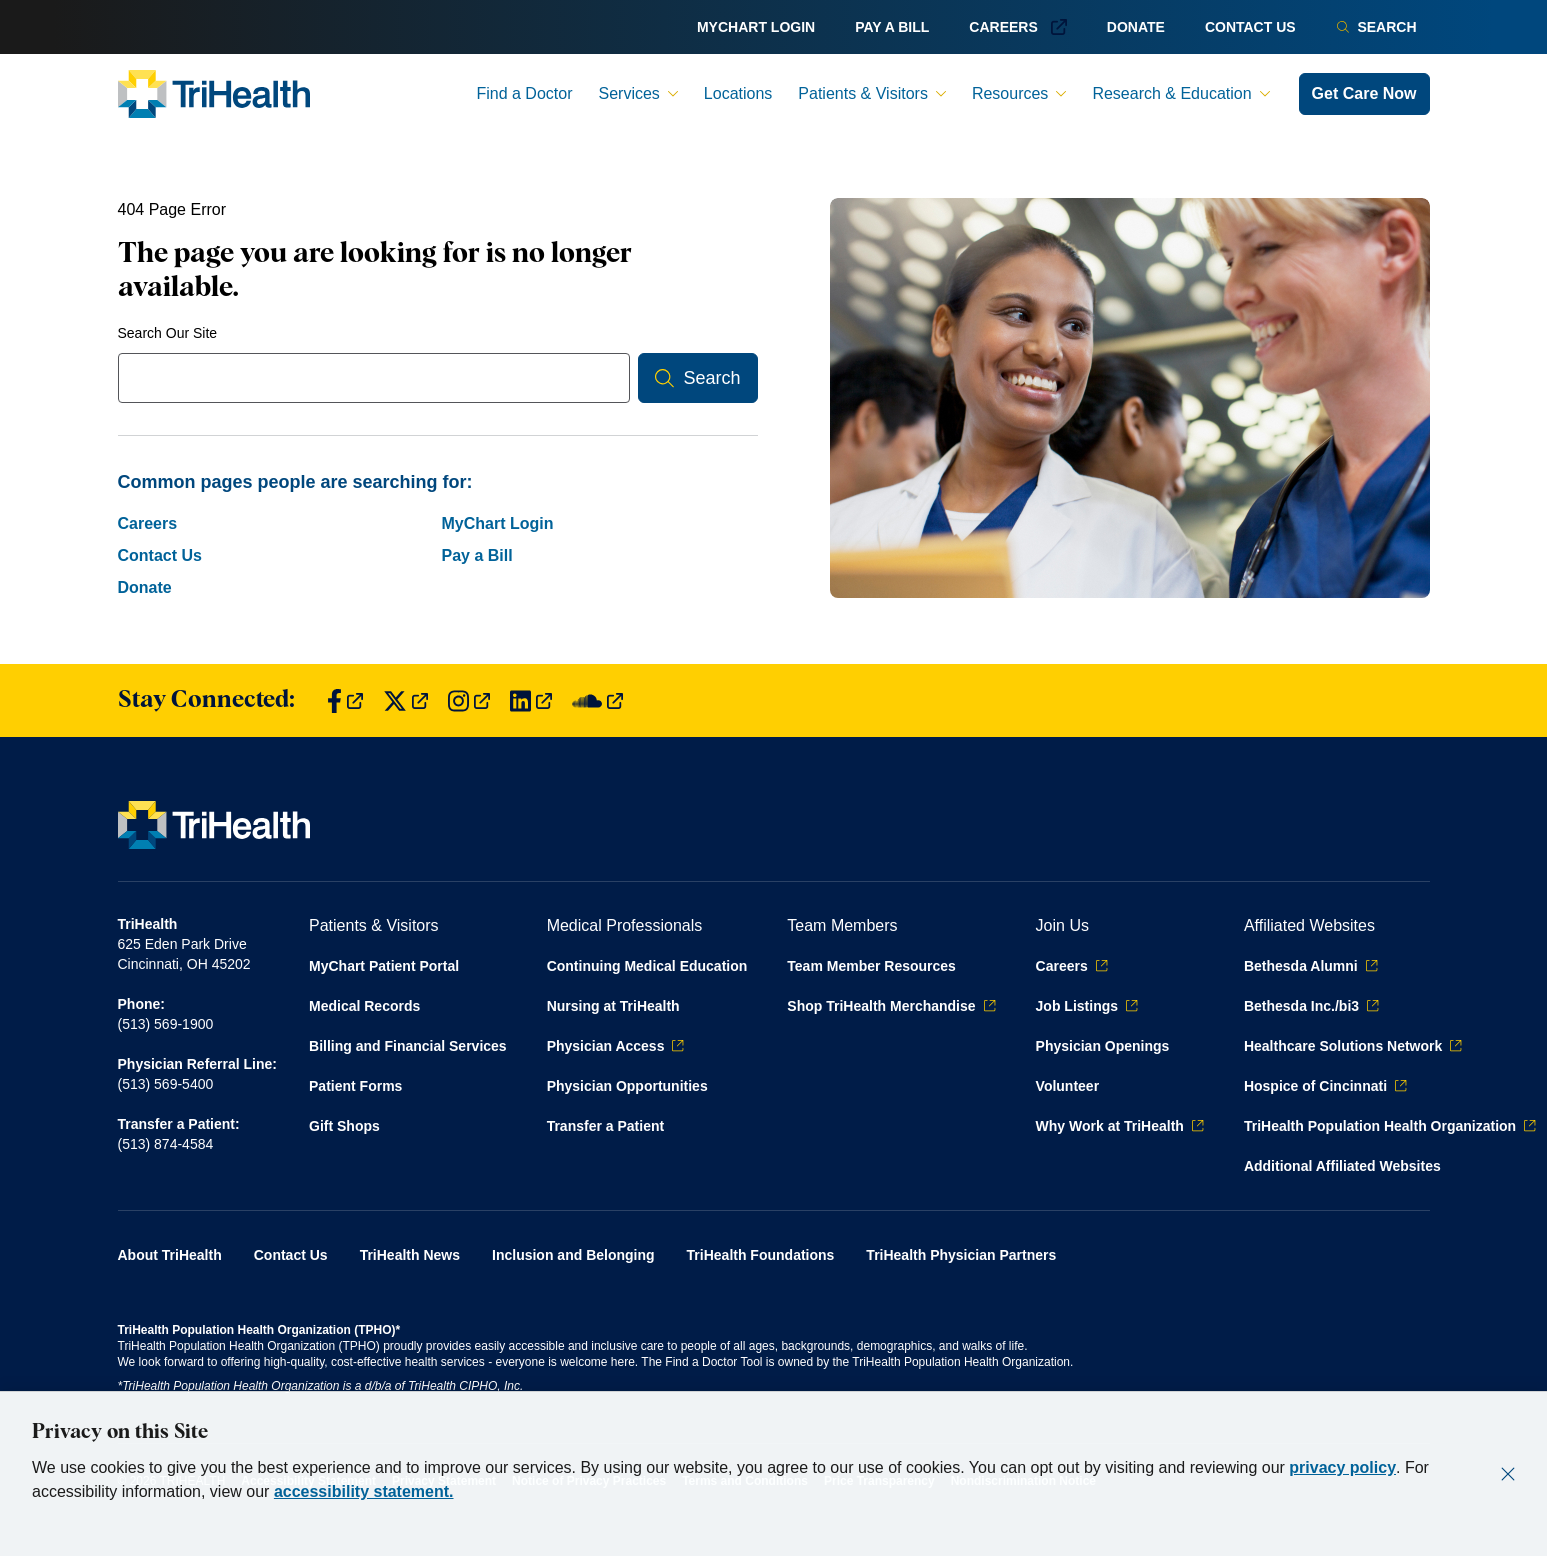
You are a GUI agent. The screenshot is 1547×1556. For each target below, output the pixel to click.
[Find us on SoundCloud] (597, 700)
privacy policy (1342, 1467)
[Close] (1508, 1474)
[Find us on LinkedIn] (531, 700)
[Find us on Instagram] (469, 700)
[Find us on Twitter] (405, 700)
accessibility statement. (364, 1491)
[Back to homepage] (214, 94)
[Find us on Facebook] (345, 700)
